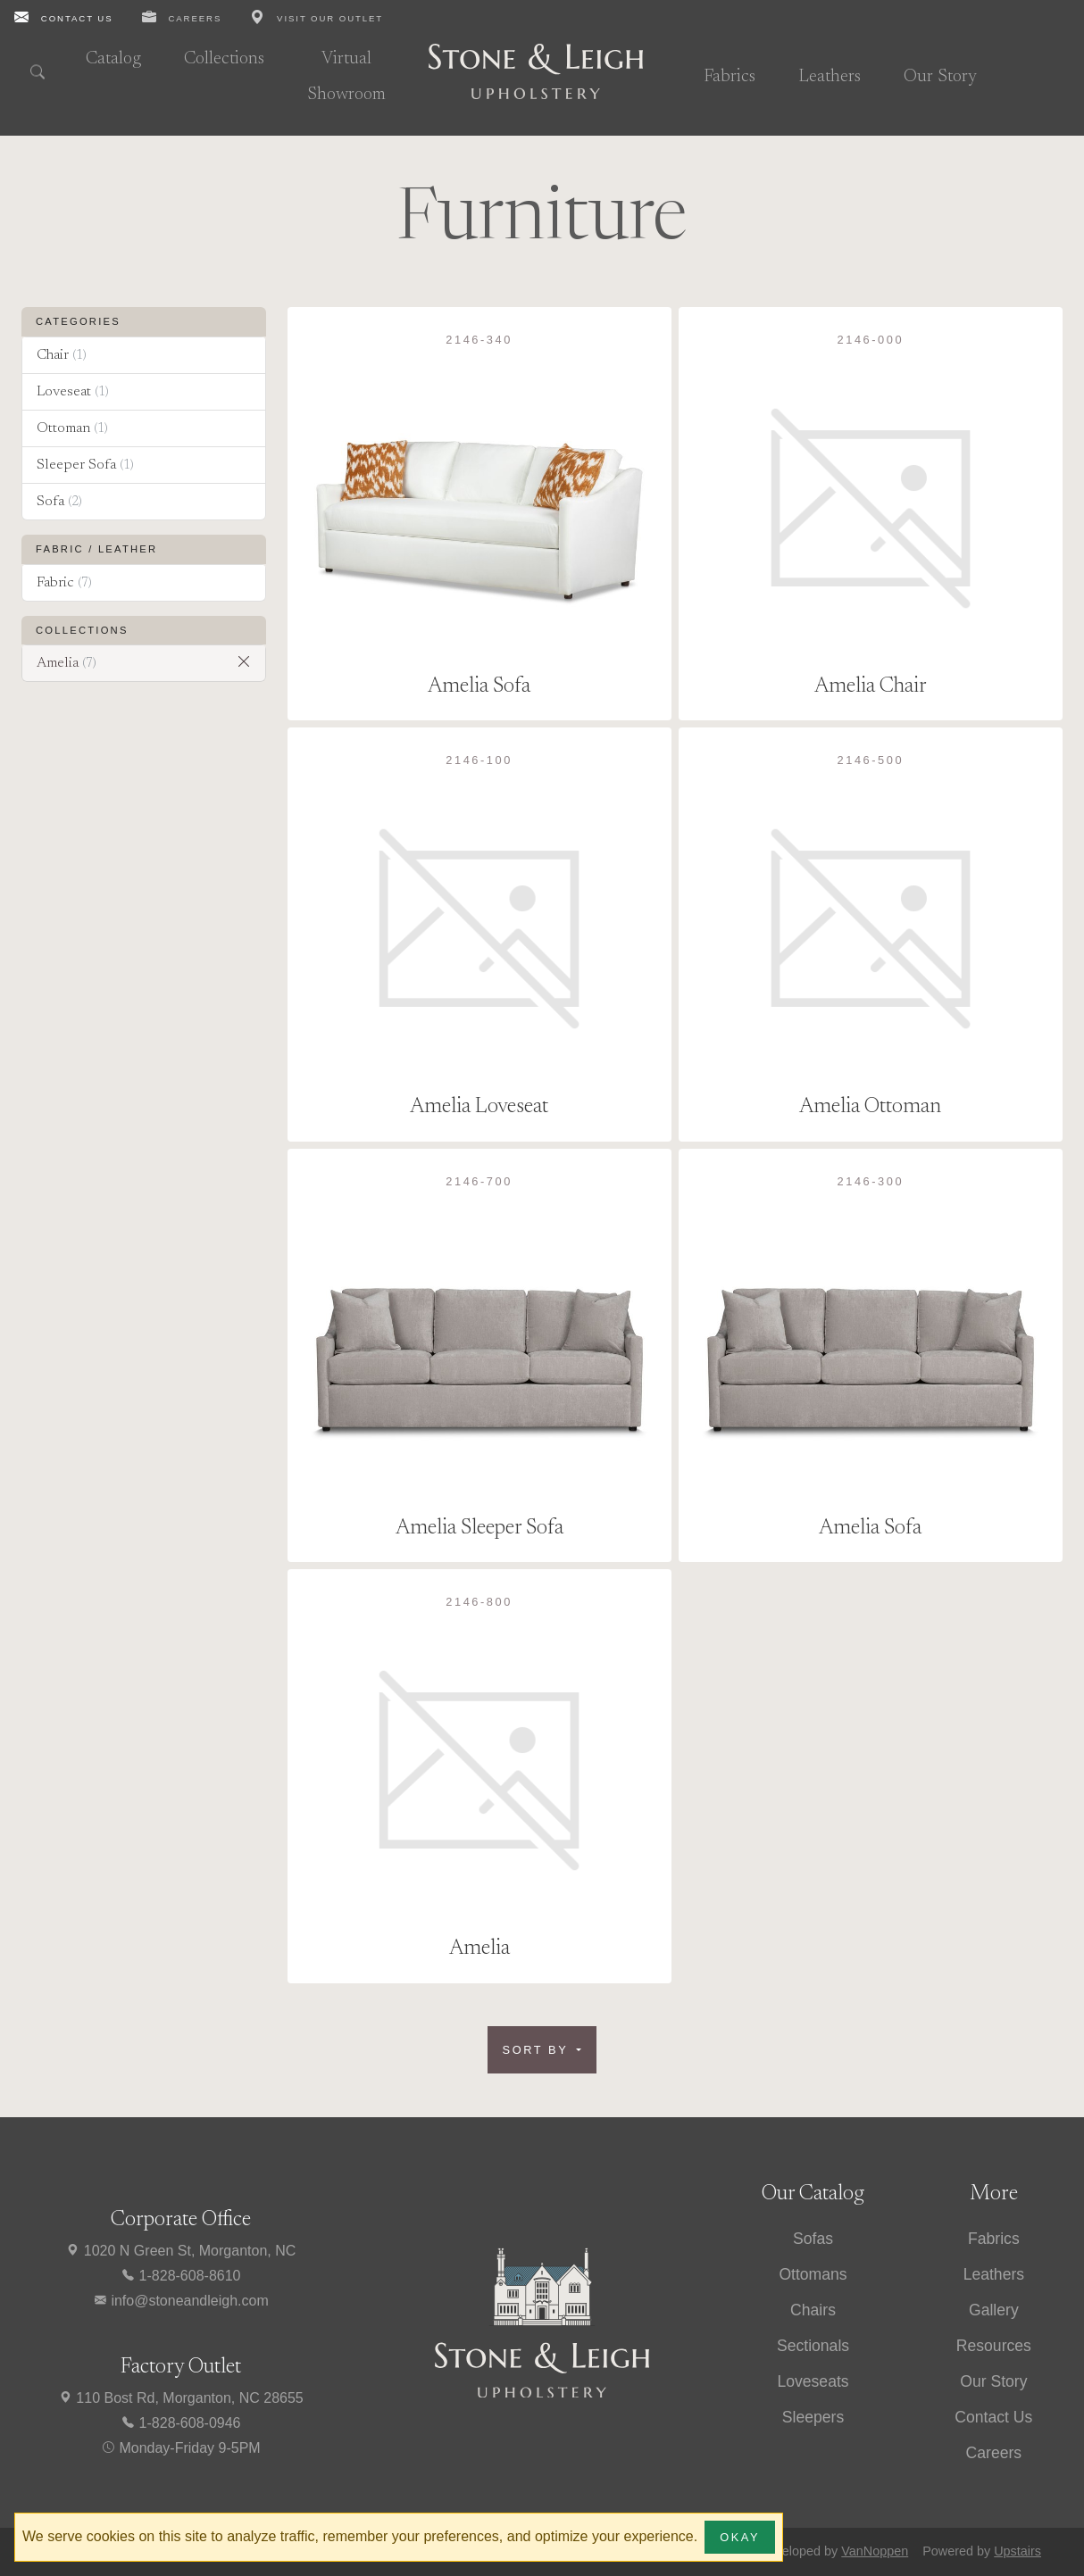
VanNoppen (874, 2551)
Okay (740, 2537)
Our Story (940, 77)
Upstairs (1017, 2551)
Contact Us (993, 2417)
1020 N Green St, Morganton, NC (180, 2250)
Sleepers (813, 2417)
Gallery (994, 2310)
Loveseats (812, 2381)
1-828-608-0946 (180, 2423)
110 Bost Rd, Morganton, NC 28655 (181, 2398)
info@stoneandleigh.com (181, 2300)
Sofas (813, 2239)
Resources (993, 2346)
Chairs (813, 2310)
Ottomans (812, 2274)
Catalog (113, 59)
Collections (224, 59)
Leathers (829, 77)
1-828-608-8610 (180, 2275)
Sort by (538, 2050)
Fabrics (729, 77)
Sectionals (813, 2346)
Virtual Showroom (346, 77)
